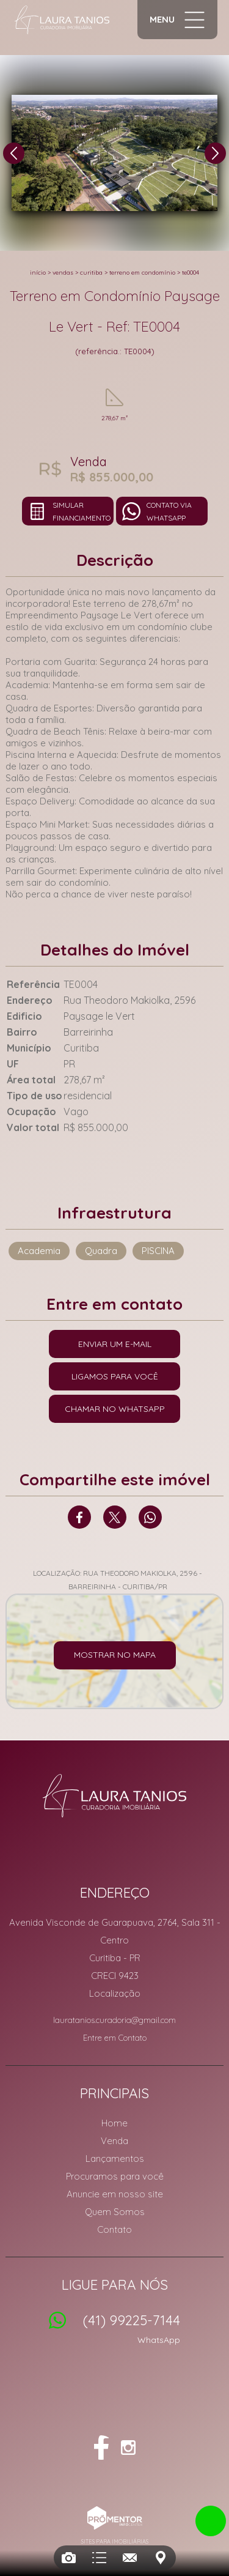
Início (38, 273)
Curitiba (91, 273)
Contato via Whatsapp (169, 511)
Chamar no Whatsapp (115, 1408)
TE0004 (190, 273)
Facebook (79, 1517)
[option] (114, 153)
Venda (114, 2141)
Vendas (63, 273)
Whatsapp (150, 1517)
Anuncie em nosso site (115, 2194)
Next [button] (215, 153)
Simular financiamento (82, 511)
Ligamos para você (114, 1376)
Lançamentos (114, 2158)
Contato (114, 2229)
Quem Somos (115, 2212)
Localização (114, 1993)
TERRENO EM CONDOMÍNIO (142, 273)
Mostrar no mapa (115, 1654)
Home (114, 2123)
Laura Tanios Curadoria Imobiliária (114, 1795)
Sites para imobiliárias (114, 2541)
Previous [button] (13, 153)
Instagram (128, 2447)
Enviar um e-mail (114, 1343)
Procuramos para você (115, 2176)
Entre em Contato (115, 2038)
